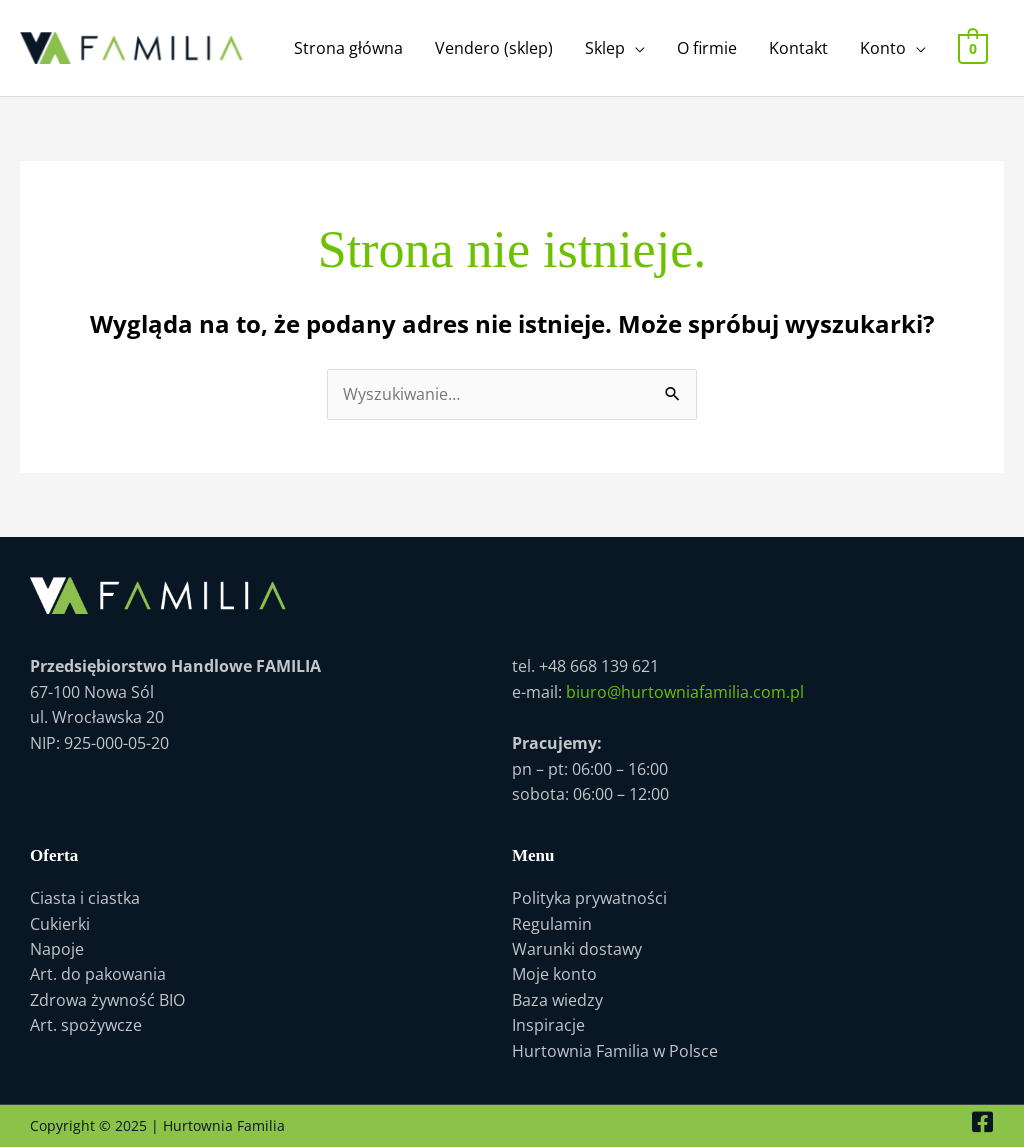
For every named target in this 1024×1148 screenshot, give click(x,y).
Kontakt (799, 48)
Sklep (606, 48)
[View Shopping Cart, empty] (973, 48)
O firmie (708, 48)
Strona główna (349, 48)
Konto (884, 48)
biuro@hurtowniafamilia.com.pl (685, 692)
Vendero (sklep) (495, 48)
